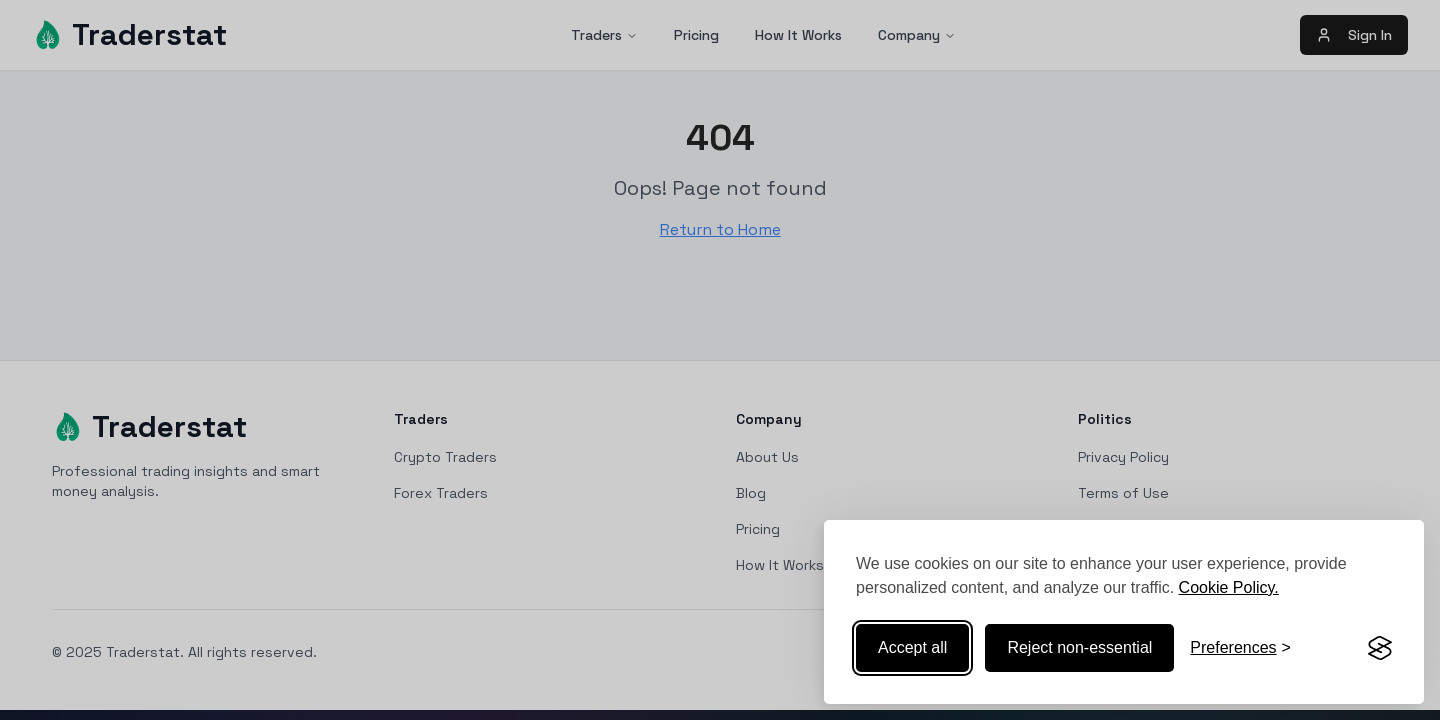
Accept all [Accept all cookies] (912, 647)
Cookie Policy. (1229, 587)
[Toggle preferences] (1240, 648)
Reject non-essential (1079, 647)
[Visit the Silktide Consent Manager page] (1380, 648)
